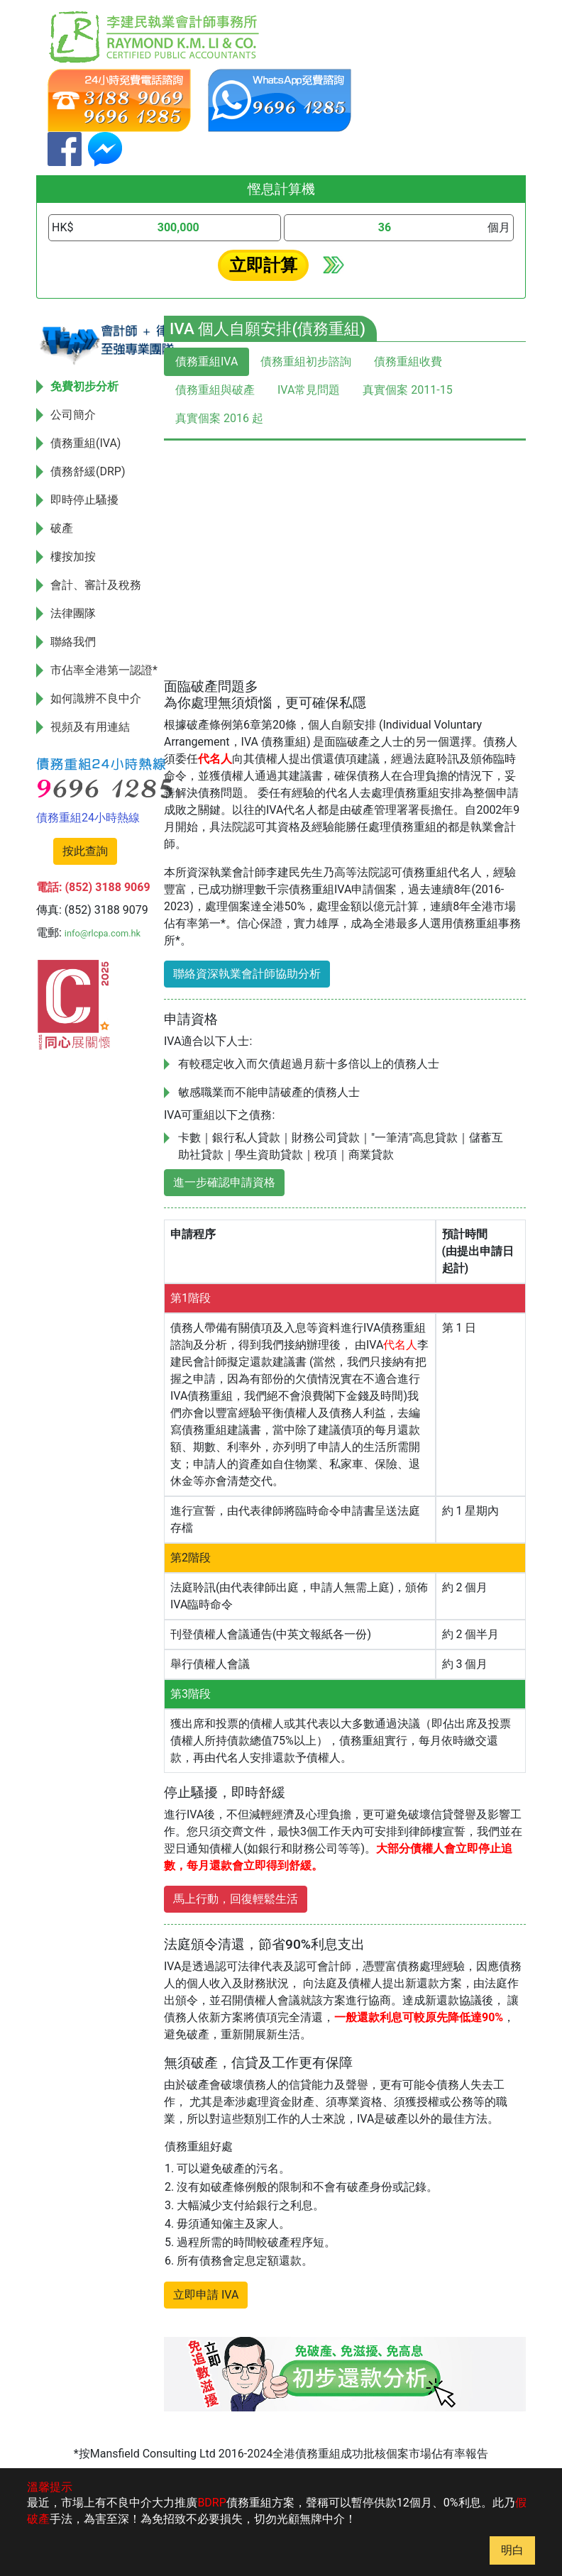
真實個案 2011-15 (407, 390)
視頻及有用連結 (90, 727)
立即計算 (263, 265)
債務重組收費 (408, 361)
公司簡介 (73, 414)
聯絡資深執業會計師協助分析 (247, 973)
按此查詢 (85, 851)
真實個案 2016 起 (219, 418)
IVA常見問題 (308, 390)
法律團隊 (73, 613)
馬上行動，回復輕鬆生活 (235, 1899)
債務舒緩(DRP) (88, 471)
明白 (512, 2550)
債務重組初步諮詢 (305, 361)
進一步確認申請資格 (224, 1182)
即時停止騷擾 (84, 500)
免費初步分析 (84, 386)
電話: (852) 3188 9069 (93, 887)
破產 (61, 528)
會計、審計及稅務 (95, 585)
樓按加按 (73, 556)
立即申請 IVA (205, 2294)
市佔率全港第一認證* (104, 670)
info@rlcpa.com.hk (102, 933)
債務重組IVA (206, 361)
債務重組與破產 (215, 390)
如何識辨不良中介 (95, 698)
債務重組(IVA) (85, 443)
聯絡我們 (73, 641)
